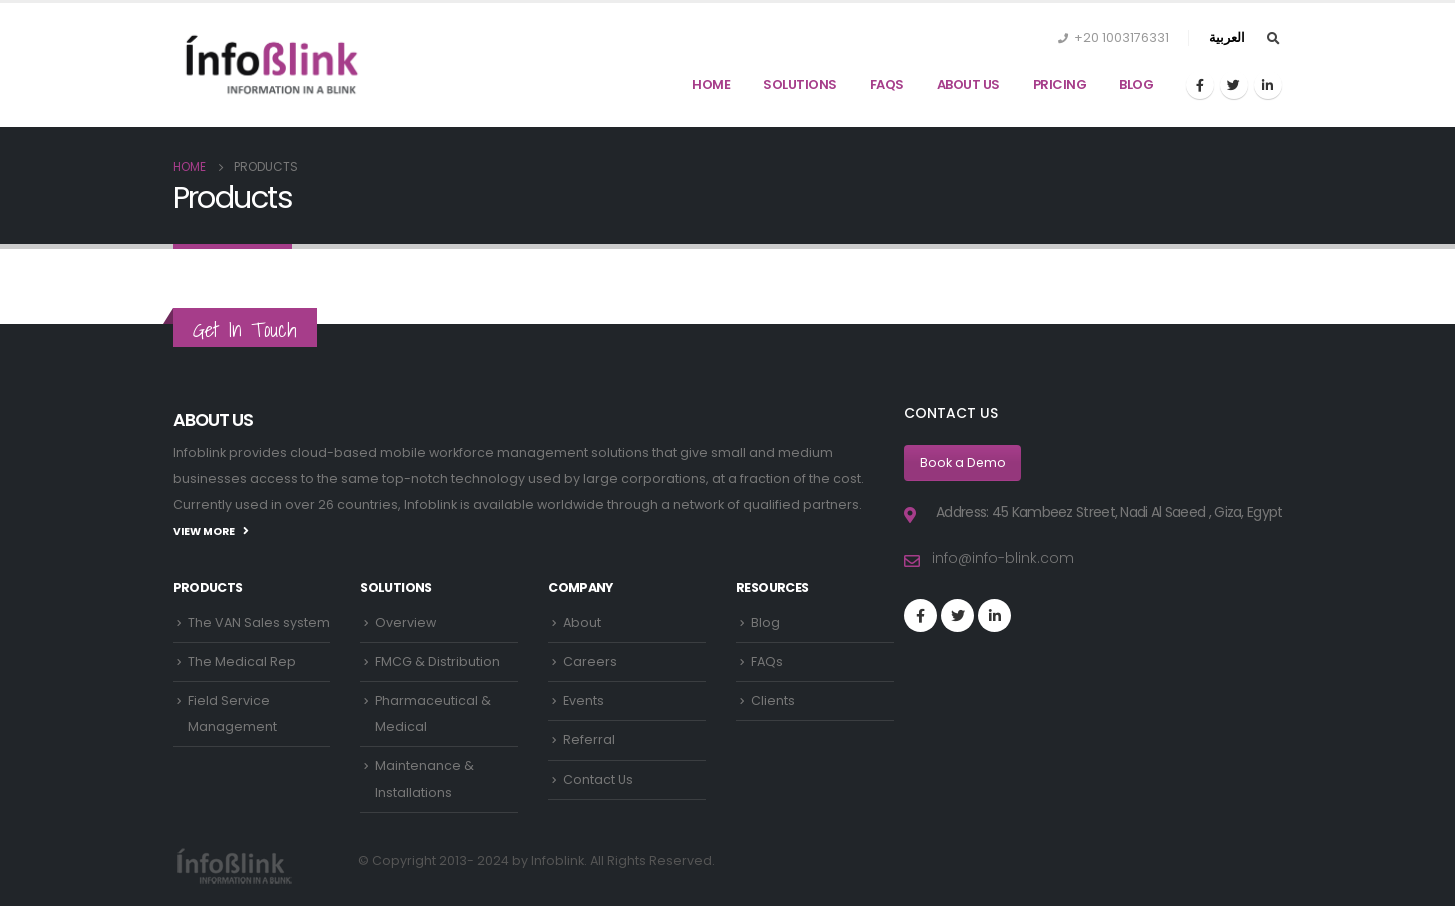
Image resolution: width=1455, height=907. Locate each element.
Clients (773, 701)
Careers (590, 661)
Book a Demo (963, 462)
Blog (1136, 84)
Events (583, 701)
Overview (405, 622)
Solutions (800, 84)
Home (711, 84)
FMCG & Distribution (437, 661)
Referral (589, 740)
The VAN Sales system (259, 622)
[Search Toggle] (1274, 39)
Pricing (1060, 84)
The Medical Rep (242, 661)
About (582, 622)
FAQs (887, 84)
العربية (1227, 37)
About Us (968, 84)
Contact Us (598, 780)
